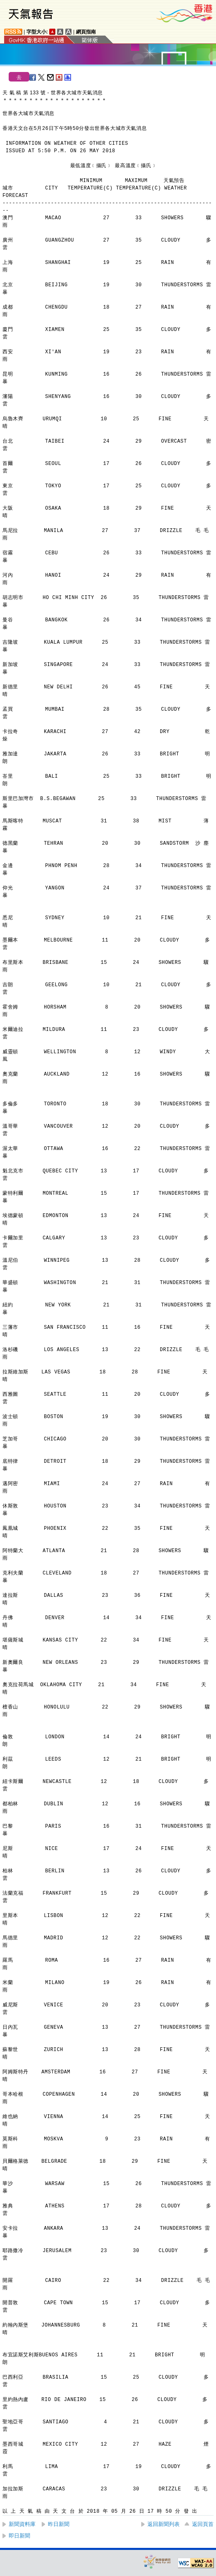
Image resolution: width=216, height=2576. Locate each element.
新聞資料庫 (22, 2524)
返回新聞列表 (163, 2524)
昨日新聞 (58, 2524)
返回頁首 (203, 2524)
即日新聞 (19, 2536)
